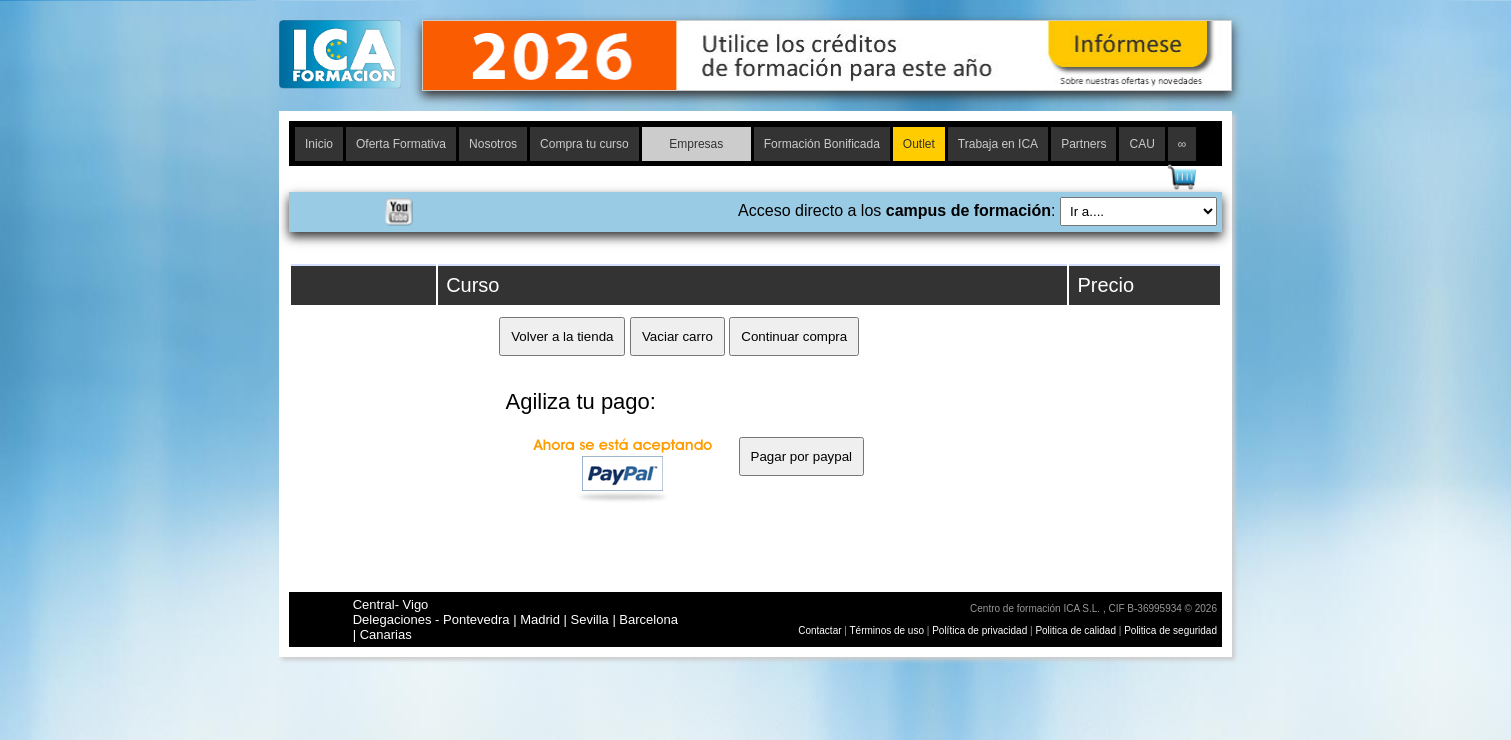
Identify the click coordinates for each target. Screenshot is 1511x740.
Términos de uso (887, 630)
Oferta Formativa (401, 144)
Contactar (819, 630)
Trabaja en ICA (998, 144)
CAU (1141, 144)
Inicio (319, 144)
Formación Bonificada (822, 144)
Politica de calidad (1075, 630)
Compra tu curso (584, 144)
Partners (1083, 144)
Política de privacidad (981, 630)
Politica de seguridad (1170, 630)
